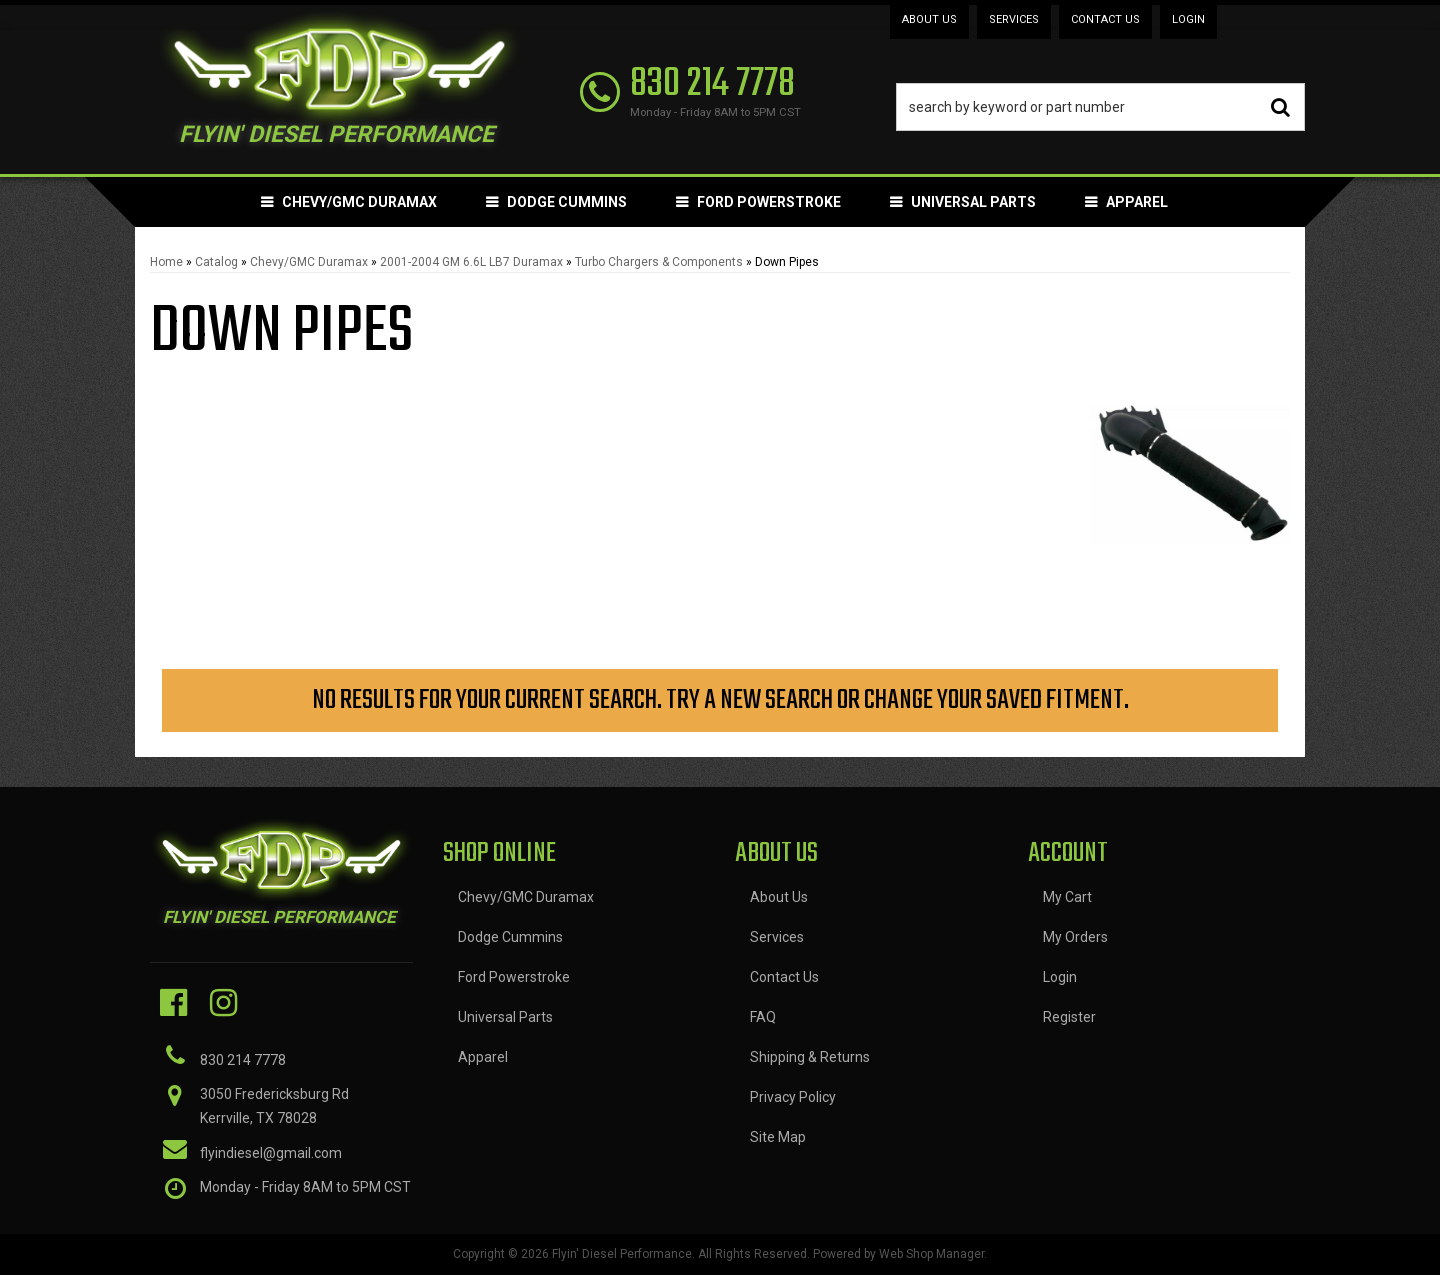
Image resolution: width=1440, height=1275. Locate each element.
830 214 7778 (243, 1060)
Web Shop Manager (931, 1254)
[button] (1101, 107)
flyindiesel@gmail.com (271, 1153)
